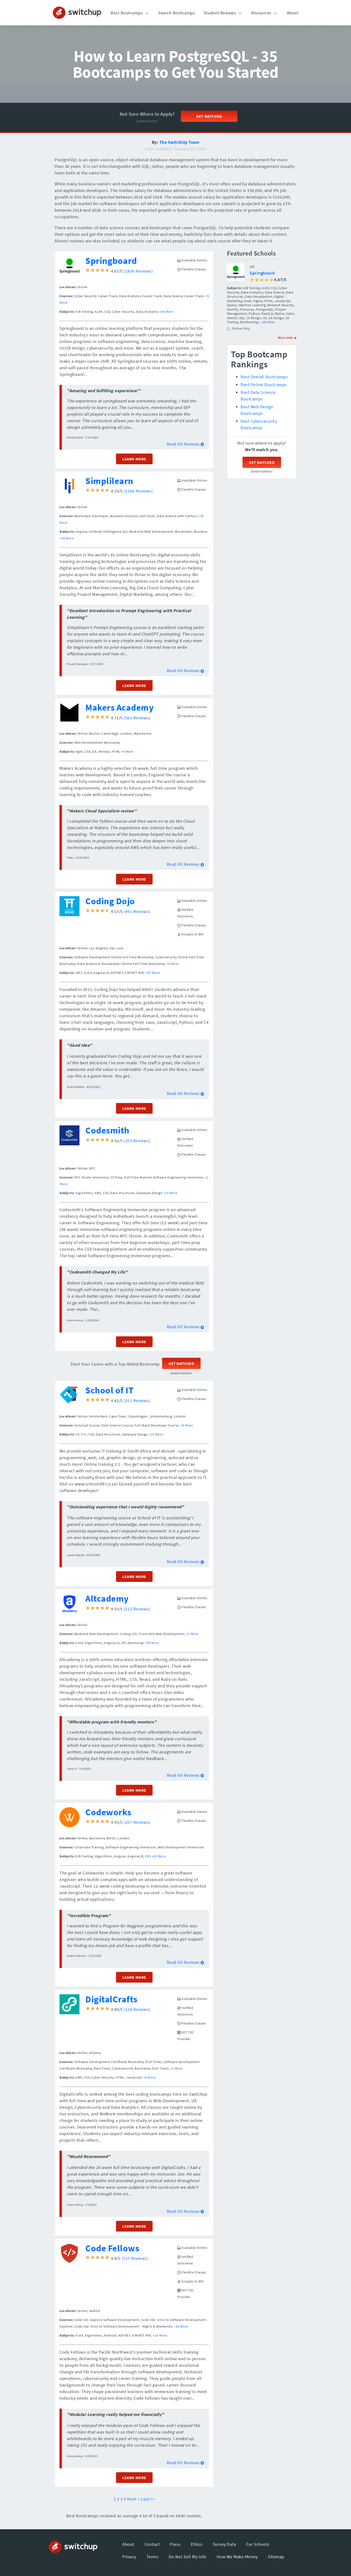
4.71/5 (104, 718)
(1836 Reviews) (138, 271)
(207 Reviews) (137, 1822)
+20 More (152, 1643)
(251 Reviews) (137, 1400)
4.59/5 (104, 491)
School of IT (109, 1390)
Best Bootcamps (130, 13)
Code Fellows (112, 2248)
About (293, 13)
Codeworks (108, 1812)
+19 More (170, 1193)
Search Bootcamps (176, 13)
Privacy (129, 2556)
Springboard (111, 260)
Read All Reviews (185, 444)
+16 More (156, 1434)
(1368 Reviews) (138, 491)
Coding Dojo (110, 901)
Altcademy (107, 1598)
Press (175, 2544)
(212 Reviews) (137, 1609)
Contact (152, 2544)
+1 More (176, 2068)
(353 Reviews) (137, 1140)
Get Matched (209, 116)
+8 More (127, 751)
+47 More (153, 972)
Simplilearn (109, 480)
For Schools (258, 2544)
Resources (264, 13)
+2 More (192, 1634)
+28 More (268, 322)
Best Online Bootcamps (264, 384)
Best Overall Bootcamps (264, 377)
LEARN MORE (134, 458)
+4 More (149, 2077)
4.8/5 (103, 2258)
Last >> (148, 2499)
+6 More (172, 963)
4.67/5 (104, 271)
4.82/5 (104, 1400)
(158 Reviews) (137, 2009)
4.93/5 (104, 1609)
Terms (152, 2556)
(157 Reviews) (135, 2258)
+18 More (66, 538)
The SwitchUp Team (179, 142)
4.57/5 (104, 911)
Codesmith (107, 1130)
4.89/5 (104, 2009)
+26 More (166, 311)
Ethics (197, 2544)
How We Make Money (237, 2556)
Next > (134, 2499)
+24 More (160, 2335)
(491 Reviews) (137, 911)
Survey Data (224, 2544)
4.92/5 (104, 1140)
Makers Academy (119, 707)
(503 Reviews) (137, 718)
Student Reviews (223, 13)
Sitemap (276, 2556)
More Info (287, 337)
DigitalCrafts (111, 1999)
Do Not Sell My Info (187, 2556)
